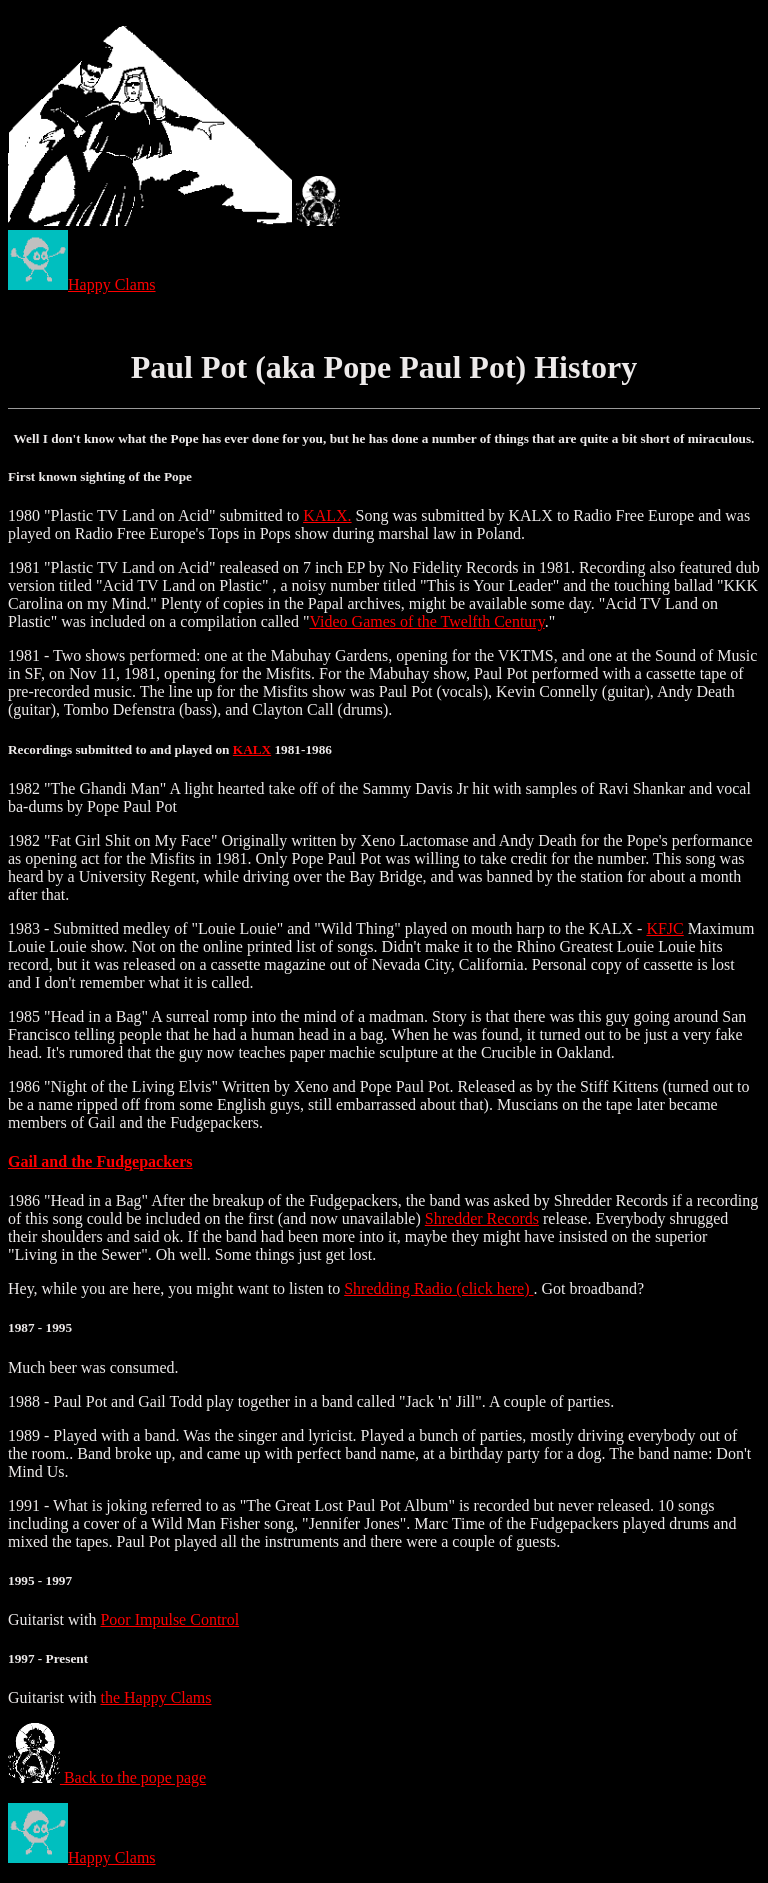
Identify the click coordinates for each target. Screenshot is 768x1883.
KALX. (327, 515)
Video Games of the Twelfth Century (426, 621)
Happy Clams (82, 284)
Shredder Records (482, 1218)
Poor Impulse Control (169, 1619)
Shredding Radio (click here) (438, 1288)
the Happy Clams (155, 1697)
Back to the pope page (107, 1777)
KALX (252, 749)
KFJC (664, 928)
